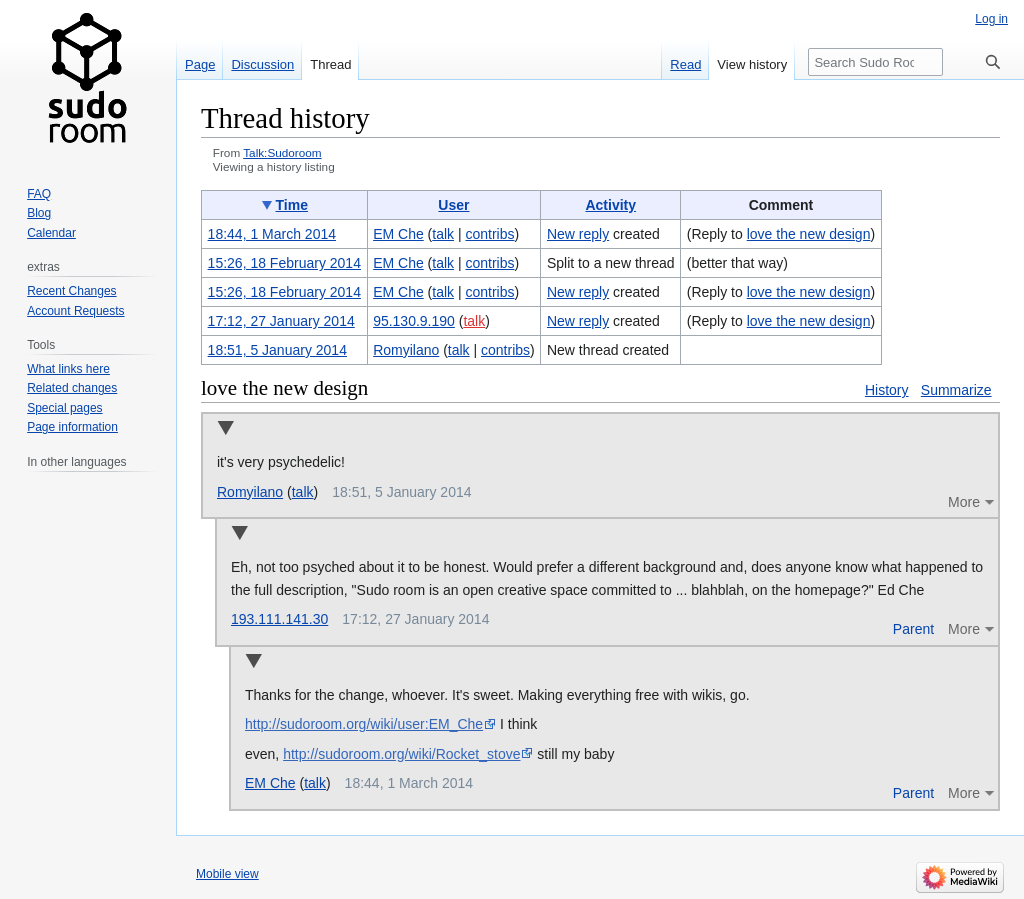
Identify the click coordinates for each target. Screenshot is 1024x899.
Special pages (64, 408)
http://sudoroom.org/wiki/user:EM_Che (364, 724)
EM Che (270, 783)
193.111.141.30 (279, 619)
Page (200, 64)
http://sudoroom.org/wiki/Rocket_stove (401, 754)
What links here (68, 369)
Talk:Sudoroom (282, 152)
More (964, 502)
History (887, 390)
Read (685, 64)
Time (292, 205)
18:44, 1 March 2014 (272, 234)
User (453, 205)
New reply (578, 234)
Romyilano (250, 492)
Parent (913, 629)
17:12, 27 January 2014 (281, 321)
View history (752, 64)
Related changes (72, 388)
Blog (39, 213)
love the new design (809, 234)
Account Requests (75, 311)
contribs (489, 234)
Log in (991, 19)
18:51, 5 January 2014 (277, 350)
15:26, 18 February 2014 (284, 263)
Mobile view (227, 874)
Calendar (51, 233)
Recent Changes (71, 291)
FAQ (39, 194)
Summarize (956, 390)
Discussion (262, 64)
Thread (330, 64)
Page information (72, 427)
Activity (610, 205)
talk (443, 234)
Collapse (225, 429)
